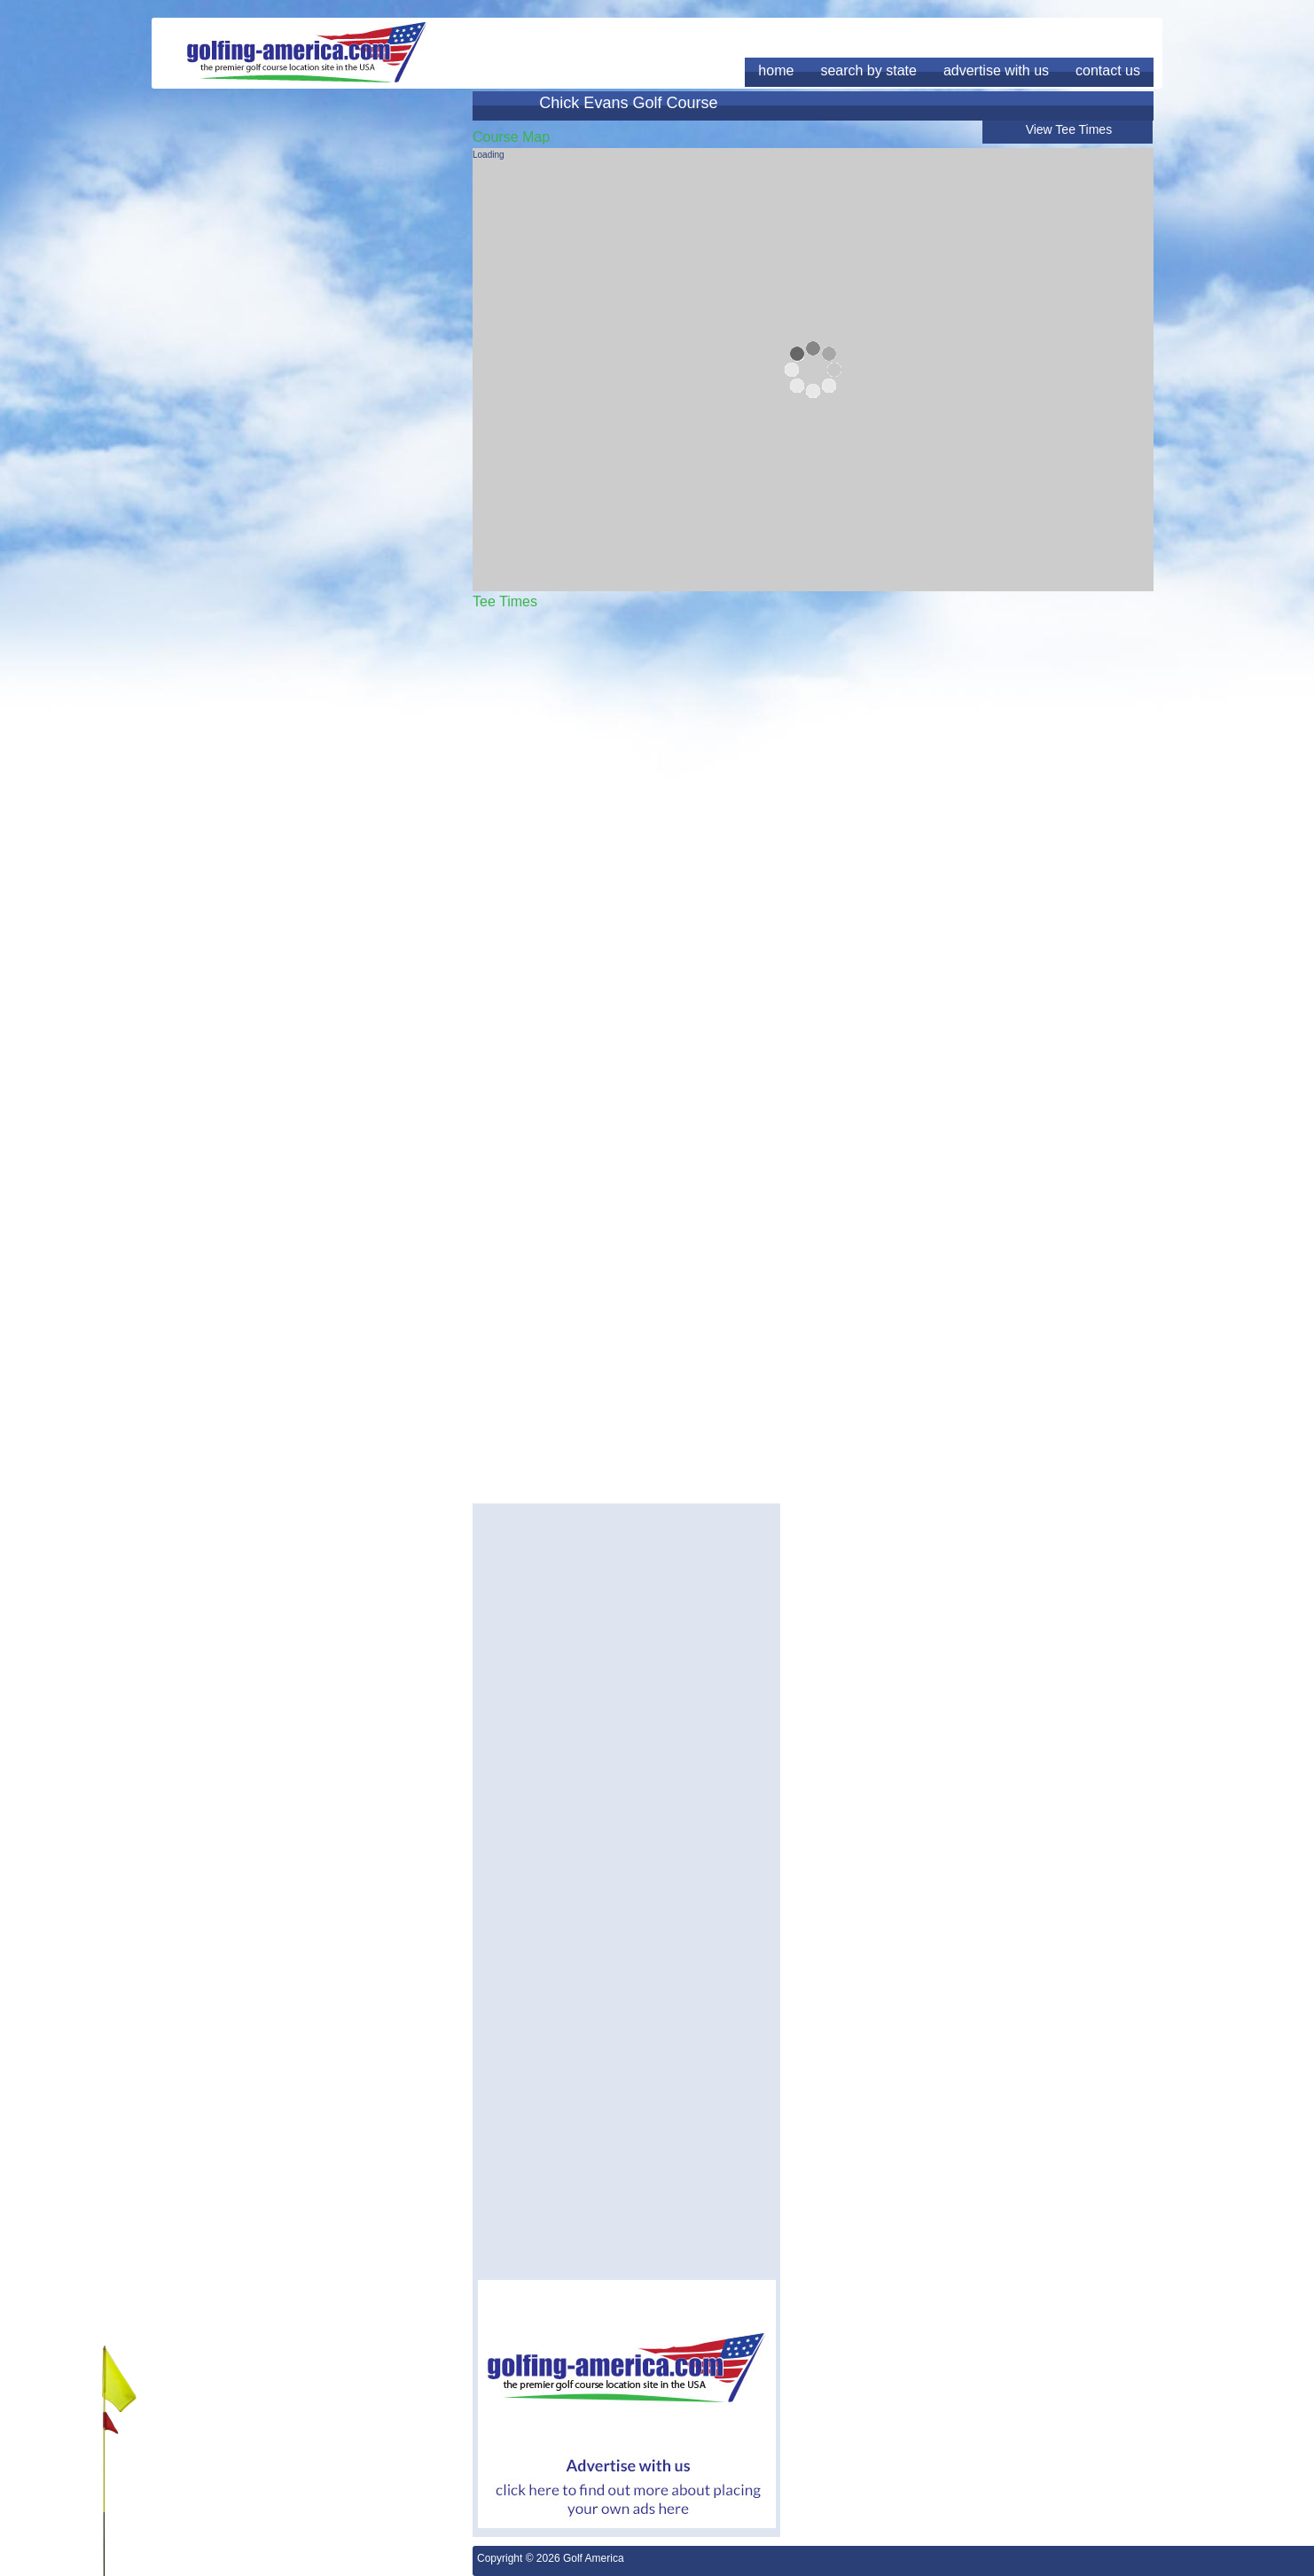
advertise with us (996, 70)
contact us (1107, 70)
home (776, 70)
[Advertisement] (627, 1633)
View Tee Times (1069, 129)
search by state (868, 70)
